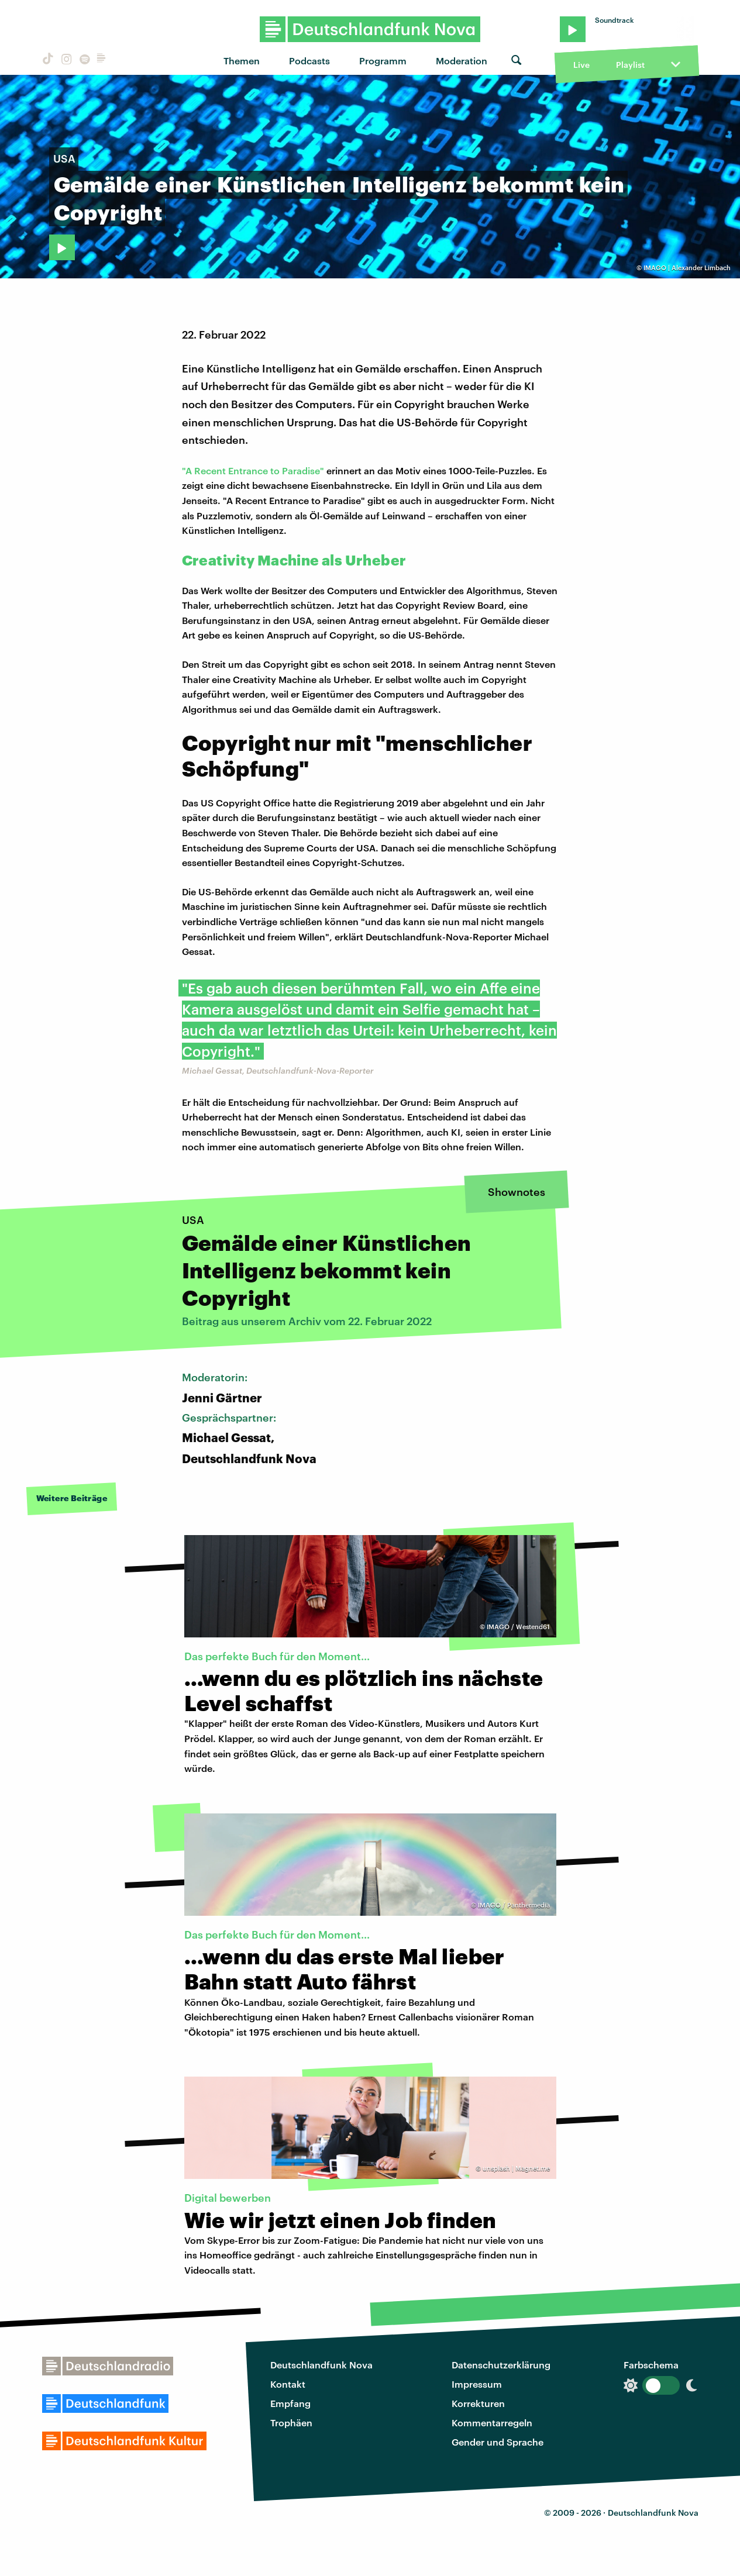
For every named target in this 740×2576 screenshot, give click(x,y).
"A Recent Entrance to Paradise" (253, 470)
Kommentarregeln (492, 2422)
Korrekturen (478, 2403)
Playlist (630, 65)
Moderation (461, 60)
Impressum (477, 2383)
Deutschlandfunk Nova (321, 2364)
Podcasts (309, 60)
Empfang (290, 2403)
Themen (241, 60)
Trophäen (291, 2422)
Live (581, 65)
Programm (383, 60)
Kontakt (287, 2383)
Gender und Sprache (497, 2441)
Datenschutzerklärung (501, 2364)
